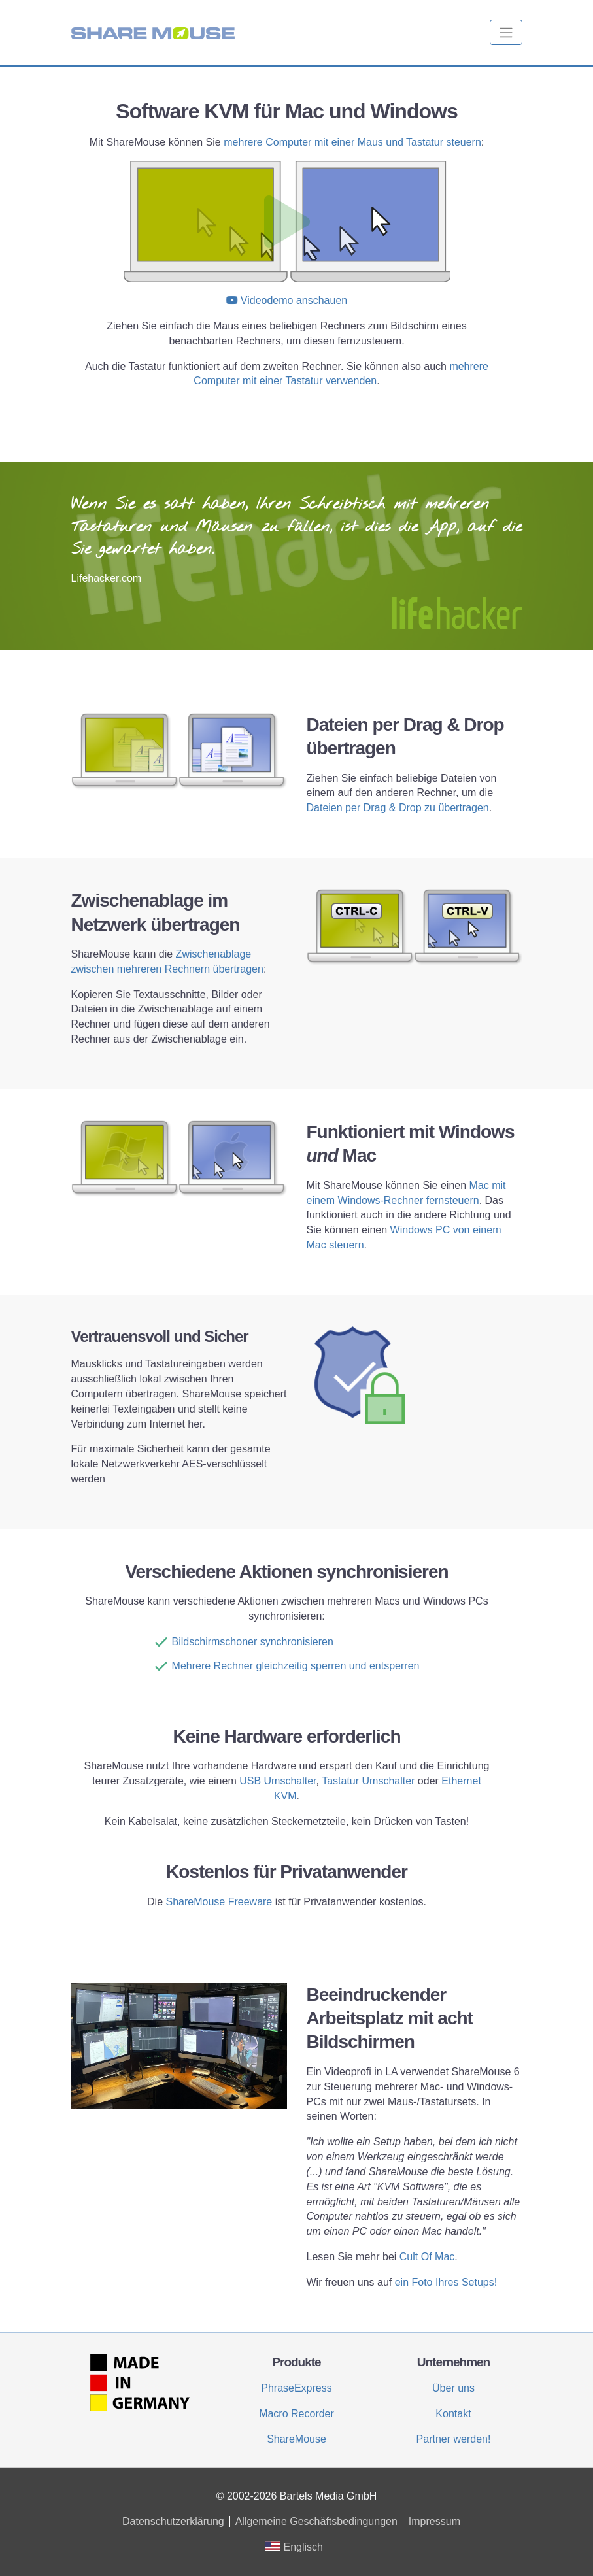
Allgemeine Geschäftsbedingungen (316, 2521)
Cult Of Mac (426, 2256)
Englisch (294, 2546)
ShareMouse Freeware (219, 1901)
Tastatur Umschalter (368, 1780)
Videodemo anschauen (294, 300)
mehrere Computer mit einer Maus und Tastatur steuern (352, 142)
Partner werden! (453, 2439)
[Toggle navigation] (506, 32)
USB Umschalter (277, 1780)
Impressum (434, 2521)
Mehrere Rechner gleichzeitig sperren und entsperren (296, 1665)
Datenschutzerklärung (173, 2521)
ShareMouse (296, 2439)
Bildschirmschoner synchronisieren (252, 1641)
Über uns (453, 2388)
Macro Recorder (296, 2413)
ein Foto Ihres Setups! (446, 2282)
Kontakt (453, 2413)
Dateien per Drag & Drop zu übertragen (398, 807)
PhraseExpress (296, 2388)
